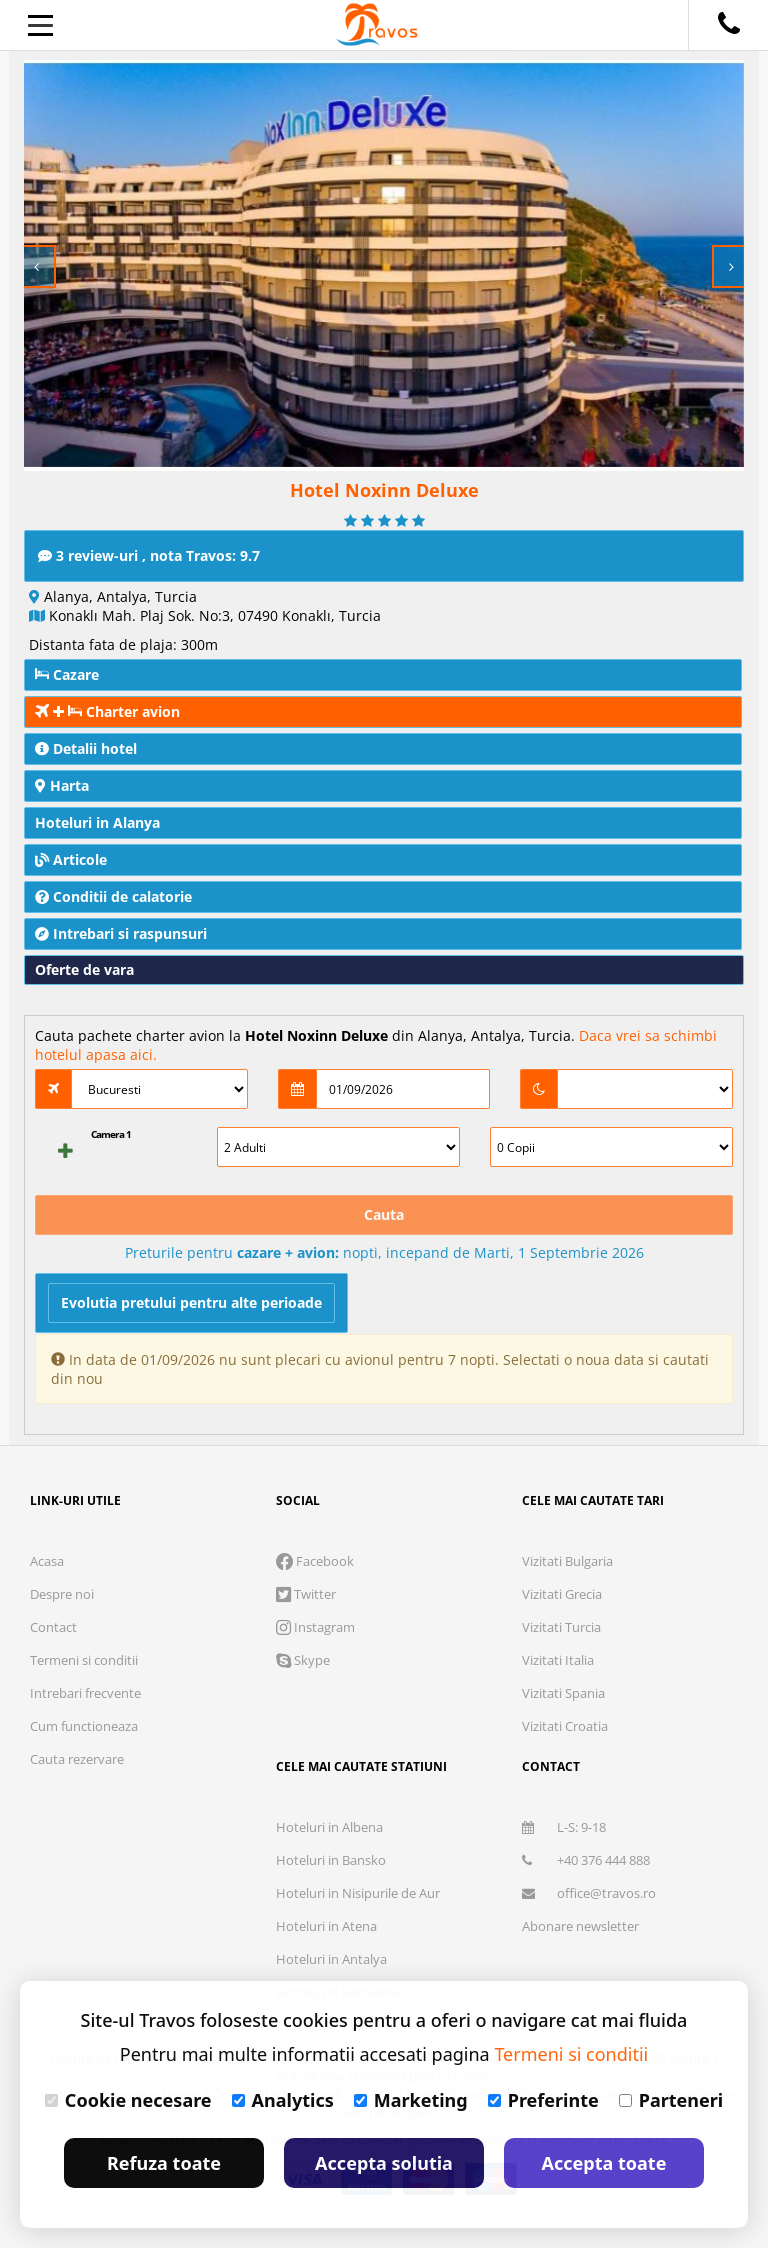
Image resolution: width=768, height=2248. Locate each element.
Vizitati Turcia (561, 1627)
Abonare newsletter (580, 1926)
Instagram (315, 1627)
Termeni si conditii (84, 1660)
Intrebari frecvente (85, 1693)
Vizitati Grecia (562, 1594)
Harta (62, 785)
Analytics (283, 2100)
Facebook (315, 1561)
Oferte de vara (84, 969)
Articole (71, 859)
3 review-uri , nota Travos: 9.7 (149, 555)
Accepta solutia (384, 2163)
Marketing (411, 2100)
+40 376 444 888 (586, 1860)
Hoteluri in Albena (329, 1827)
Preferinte (543, 2100)
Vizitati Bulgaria (567, 1561)
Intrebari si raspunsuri (121, 933)
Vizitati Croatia (565, 1726)
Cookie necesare (128, 2100)
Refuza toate (164, 2163)
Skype (303, 1660)
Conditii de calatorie (113, 896)
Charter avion (107, 711)
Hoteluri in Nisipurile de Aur (358, 1893)
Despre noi (62, 1594)
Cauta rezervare (77, 1759)
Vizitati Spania (563, 1693)
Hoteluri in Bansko (331, 1860)
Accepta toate (604, 2163)
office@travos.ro (589, 1893)
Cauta (384, 1214)
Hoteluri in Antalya (331, 1959)
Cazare (67, 674)
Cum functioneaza (84, 1726)
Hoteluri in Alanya (97, 822)
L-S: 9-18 (564, 1827)
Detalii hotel (86, 748)
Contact (53, 1627)
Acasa (47, 1561)
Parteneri (671, 2100)
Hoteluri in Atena (326, 1926)
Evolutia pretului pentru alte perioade (191, 1302)
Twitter (306, 1594)
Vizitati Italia (558, 1660)
